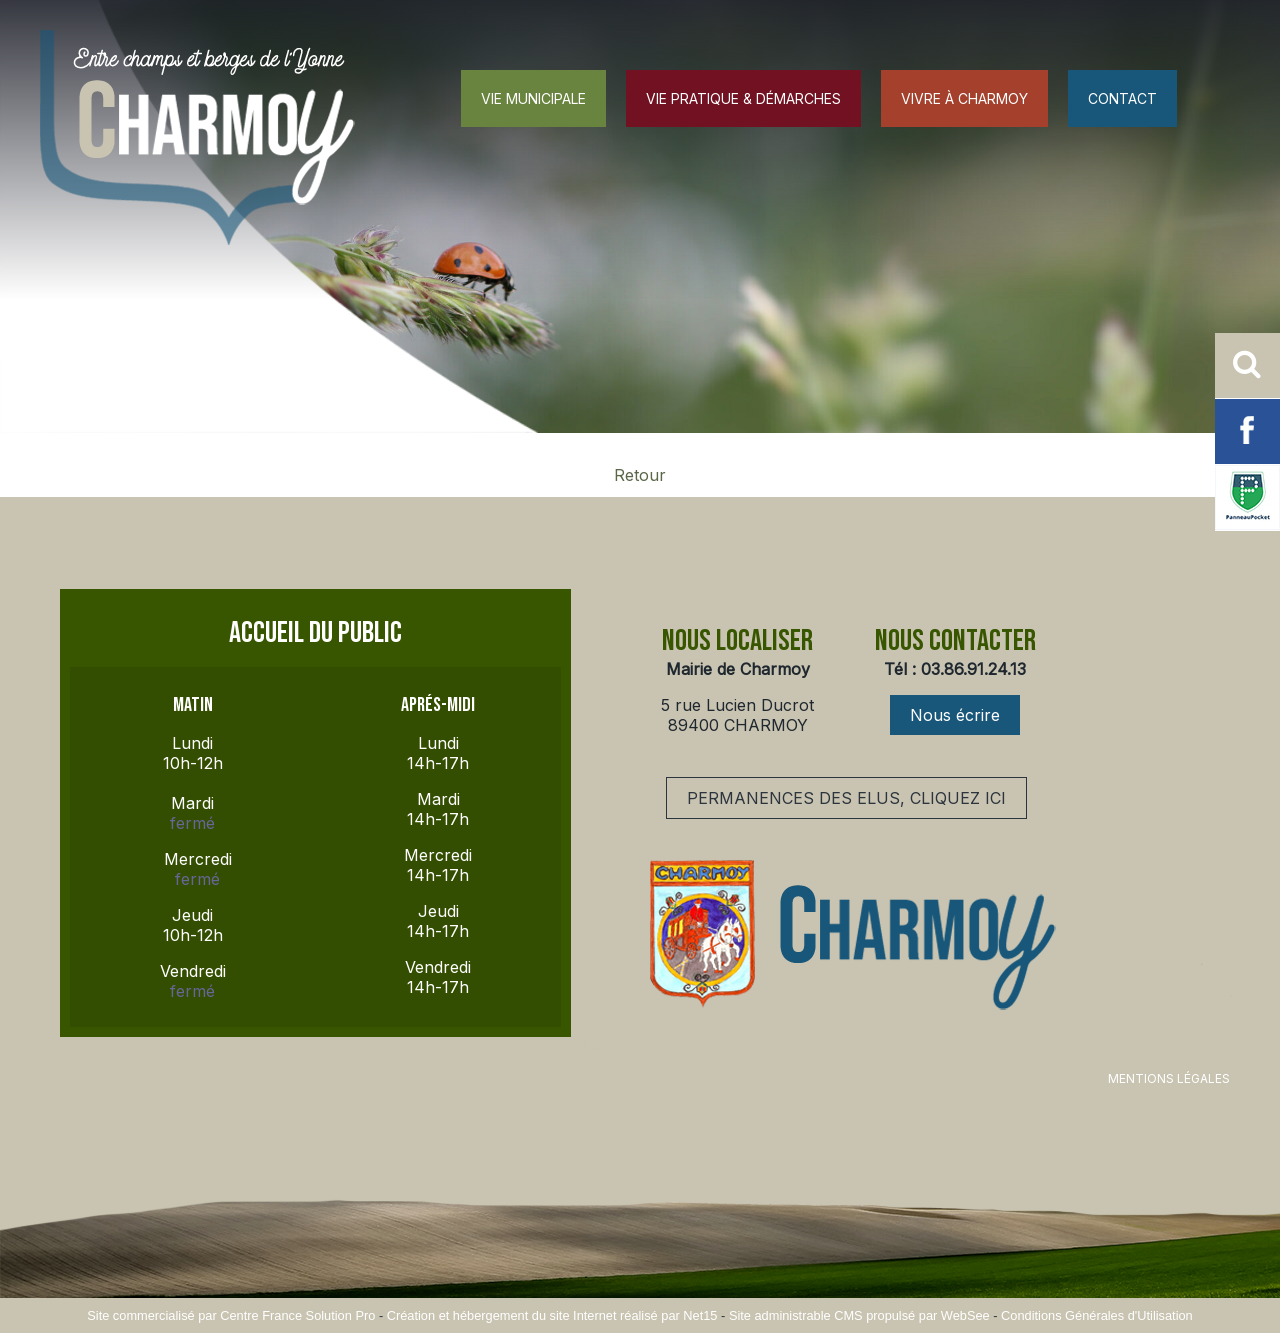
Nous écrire (955, 715)
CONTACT (1122, 98)
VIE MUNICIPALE (533, 98)
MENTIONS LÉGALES (1169, 1078)
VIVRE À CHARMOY (964, 98)
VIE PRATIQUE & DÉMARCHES (743, 98)
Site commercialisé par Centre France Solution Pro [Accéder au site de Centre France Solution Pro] (231, 1315)
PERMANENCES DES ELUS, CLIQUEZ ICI (846, 798)
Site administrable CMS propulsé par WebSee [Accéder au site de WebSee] (859, 1315)
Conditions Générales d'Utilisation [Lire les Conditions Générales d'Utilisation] (1097, 1315)
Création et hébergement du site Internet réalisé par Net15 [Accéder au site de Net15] (552, 1315)
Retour (640, 475)
